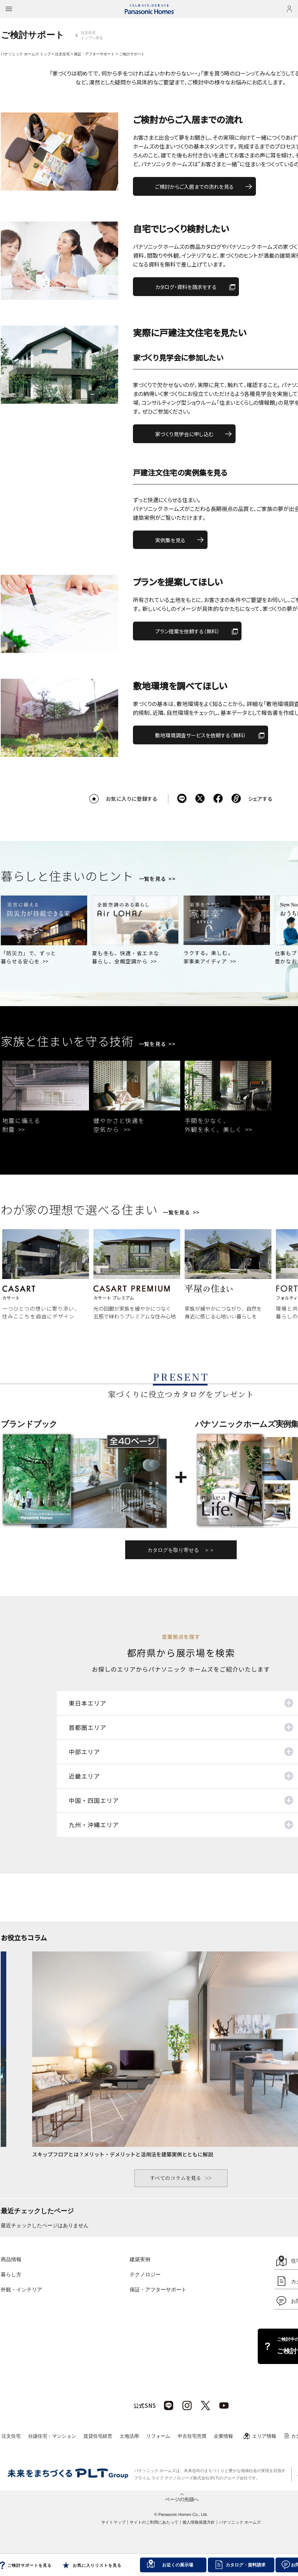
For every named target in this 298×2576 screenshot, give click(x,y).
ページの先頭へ (182, 2499)
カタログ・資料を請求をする (186, 287)
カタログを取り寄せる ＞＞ (181, 1550)
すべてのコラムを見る (175, 2178)
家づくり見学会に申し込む (184, 434)
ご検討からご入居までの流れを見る (194, 186)
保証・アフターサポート (94, 54)
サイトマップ (113, 2522)
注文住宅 (62, 54)
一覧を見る (152, 878)
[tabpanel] (45, 1099)
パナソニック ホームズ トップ (26, 54)
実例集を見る (170, 540)
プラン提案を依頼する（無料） (187, 631)
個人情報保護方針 (198, 2522)
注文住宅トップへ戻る (92, 35)
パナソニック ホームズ (240, 2522)
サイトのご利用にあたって (154, 2522)
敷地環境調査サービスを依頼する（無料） (200, 735)
